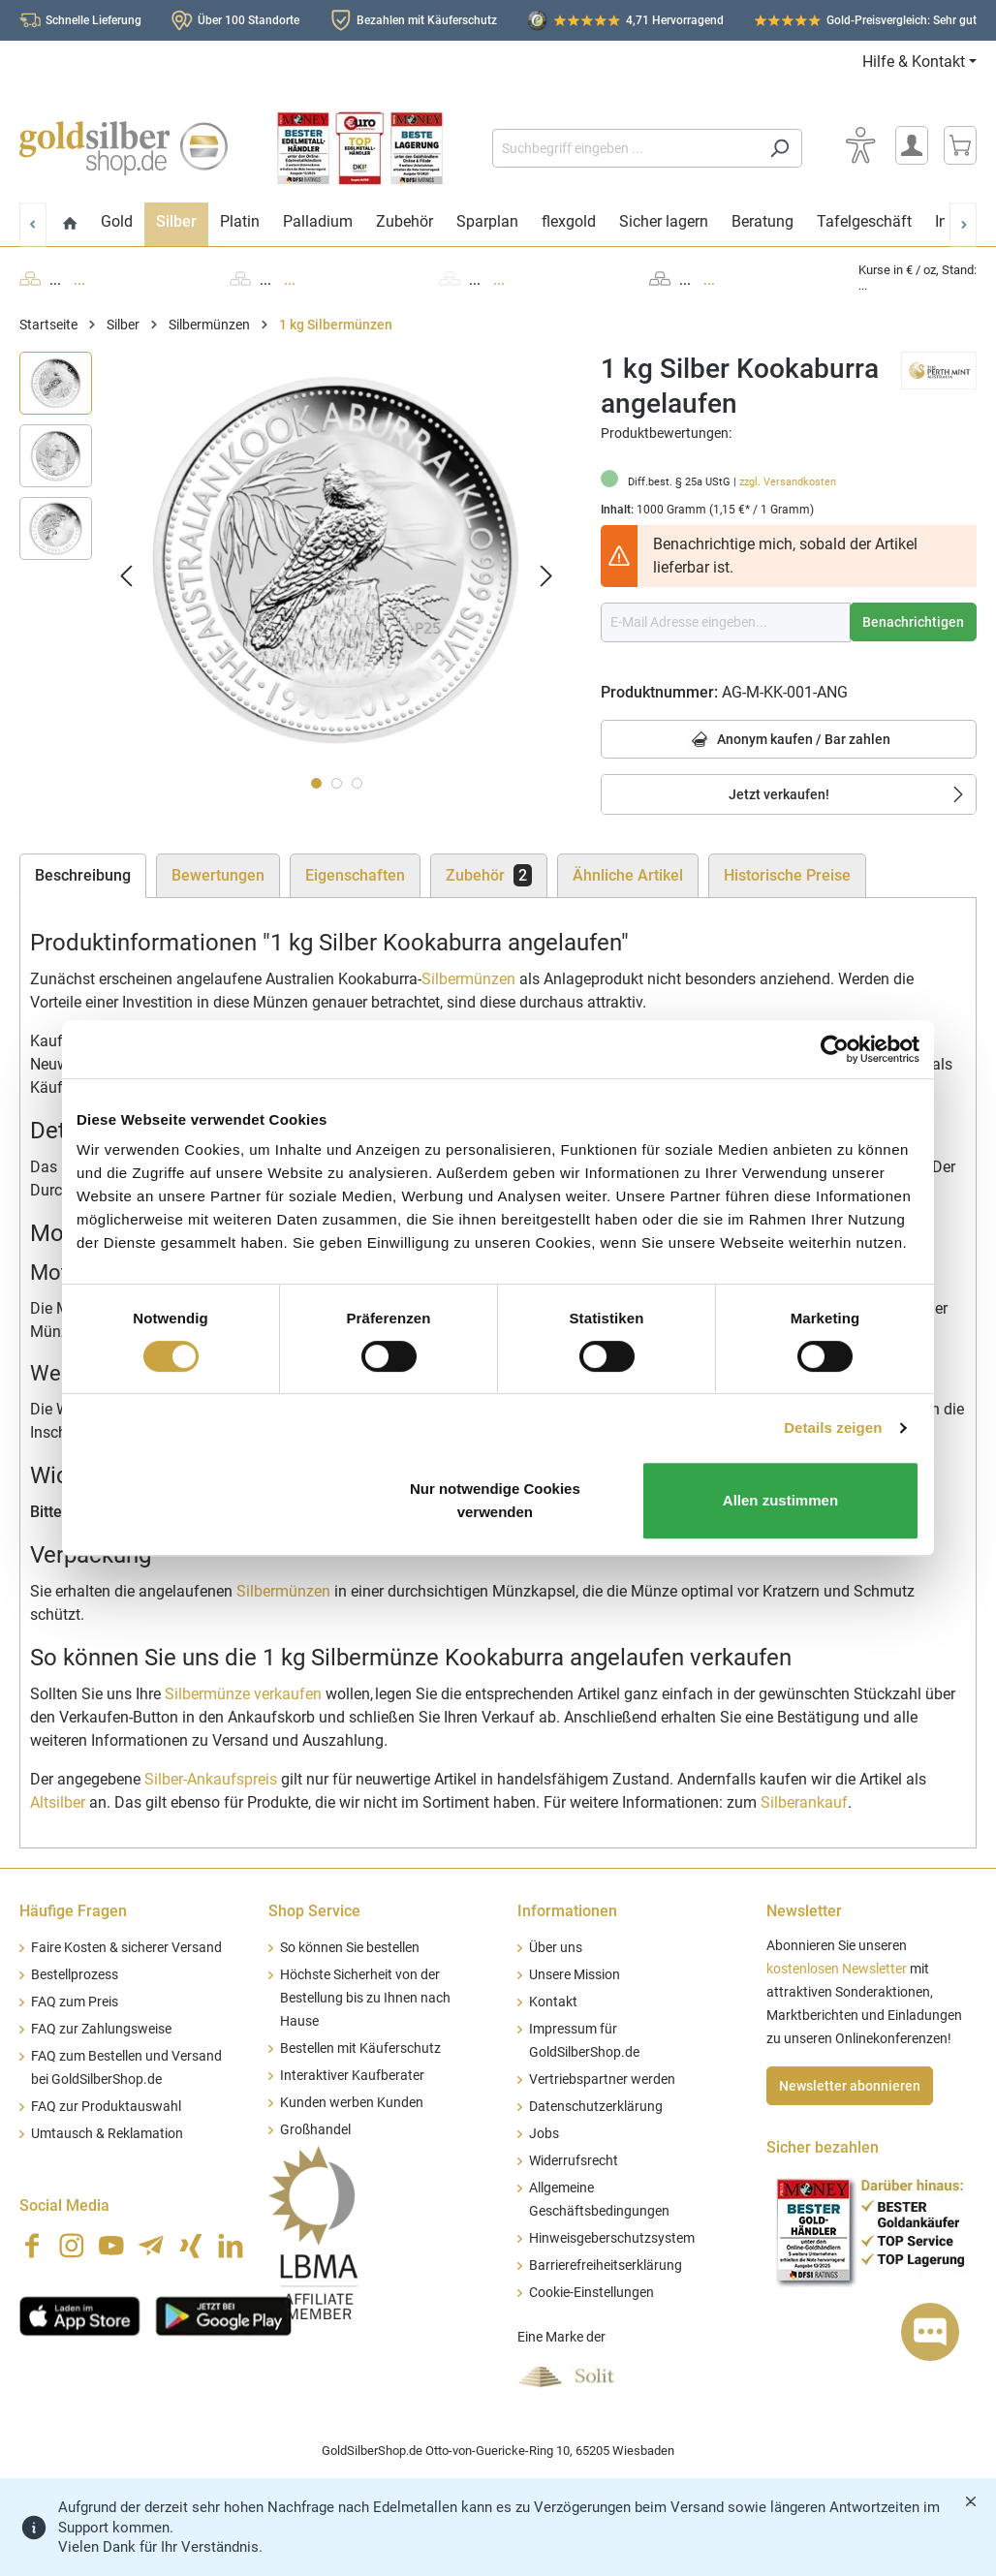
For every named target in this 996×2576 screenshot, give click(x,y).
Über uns (555, 1948)
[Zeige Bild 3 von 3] (357, 783)
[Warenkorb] (960, 145)
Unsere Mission (574, 1975)
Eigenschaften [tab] (355, 875)
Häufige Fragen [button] (73, 1911)
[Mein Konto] (911, 145)
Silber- (210, 1779)
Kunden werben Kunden (351, 2103)
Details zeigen (833, 1427)
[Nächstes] (546, 574)
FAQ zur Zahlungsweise (101, 2029)
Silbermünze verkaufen (243, 1694)
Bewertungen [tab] (218, 875)
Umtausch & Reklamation (107, 2134)
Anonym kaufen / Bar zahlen (788, 740)
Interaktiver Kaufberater (352, 2075)
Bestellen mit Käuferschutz (360, 2048)
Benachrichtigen (913, 622)
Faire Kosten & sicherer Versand (126, 1948)
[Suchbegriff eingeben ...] (625, 148)
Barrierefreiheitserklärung (605, 2265)
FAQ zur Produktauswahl (106, 2106)
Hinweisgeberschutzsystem (612, 2238)
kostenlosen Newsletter (836, 1969)
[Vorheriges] (125, 574)
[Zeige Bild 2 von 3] (336, 783)
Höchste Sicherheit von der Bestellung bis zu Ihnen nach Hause (365, 1998)
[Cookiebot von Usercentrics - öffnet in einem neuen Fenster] (834, 1049)
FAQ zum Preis (74, 2002)
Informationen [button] (567, 1911)
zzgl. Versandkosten (787, 482)
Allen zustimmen (780, 1500)
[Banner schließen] (970, 2501)
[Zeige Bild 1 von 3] (316, 783)
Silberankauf (804, 1802)
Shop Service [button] (314, 1911)
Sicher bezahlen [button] (822, 2147)
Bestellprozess (74, 1975)
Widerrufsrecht (573, 2161)
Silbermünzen (468, 979)
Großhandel (315, 2130)
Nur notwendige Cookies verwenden (495, 1500)
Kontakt (553, 2002)
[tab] (82, 875)
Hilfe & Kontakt (913, 61)
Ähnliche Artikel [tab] (628, 875)
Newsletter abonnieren (849, 2086)
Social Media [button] (64, 2205)
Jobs (544, 2134)
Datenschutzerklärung (596, 2106)
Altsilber (57, 1802)
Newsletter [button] (804, 1911)
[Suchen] (779, 148)
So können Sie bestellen (350, 1948)
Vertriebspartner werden (602, 2079)
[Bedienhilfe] (860, 145)
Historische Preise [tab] (787, 875)
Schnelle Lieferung (93, 20)
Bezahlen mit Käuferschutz (427, 20)
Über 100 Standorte (248, 20)
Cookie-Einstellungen (591, 2292)
